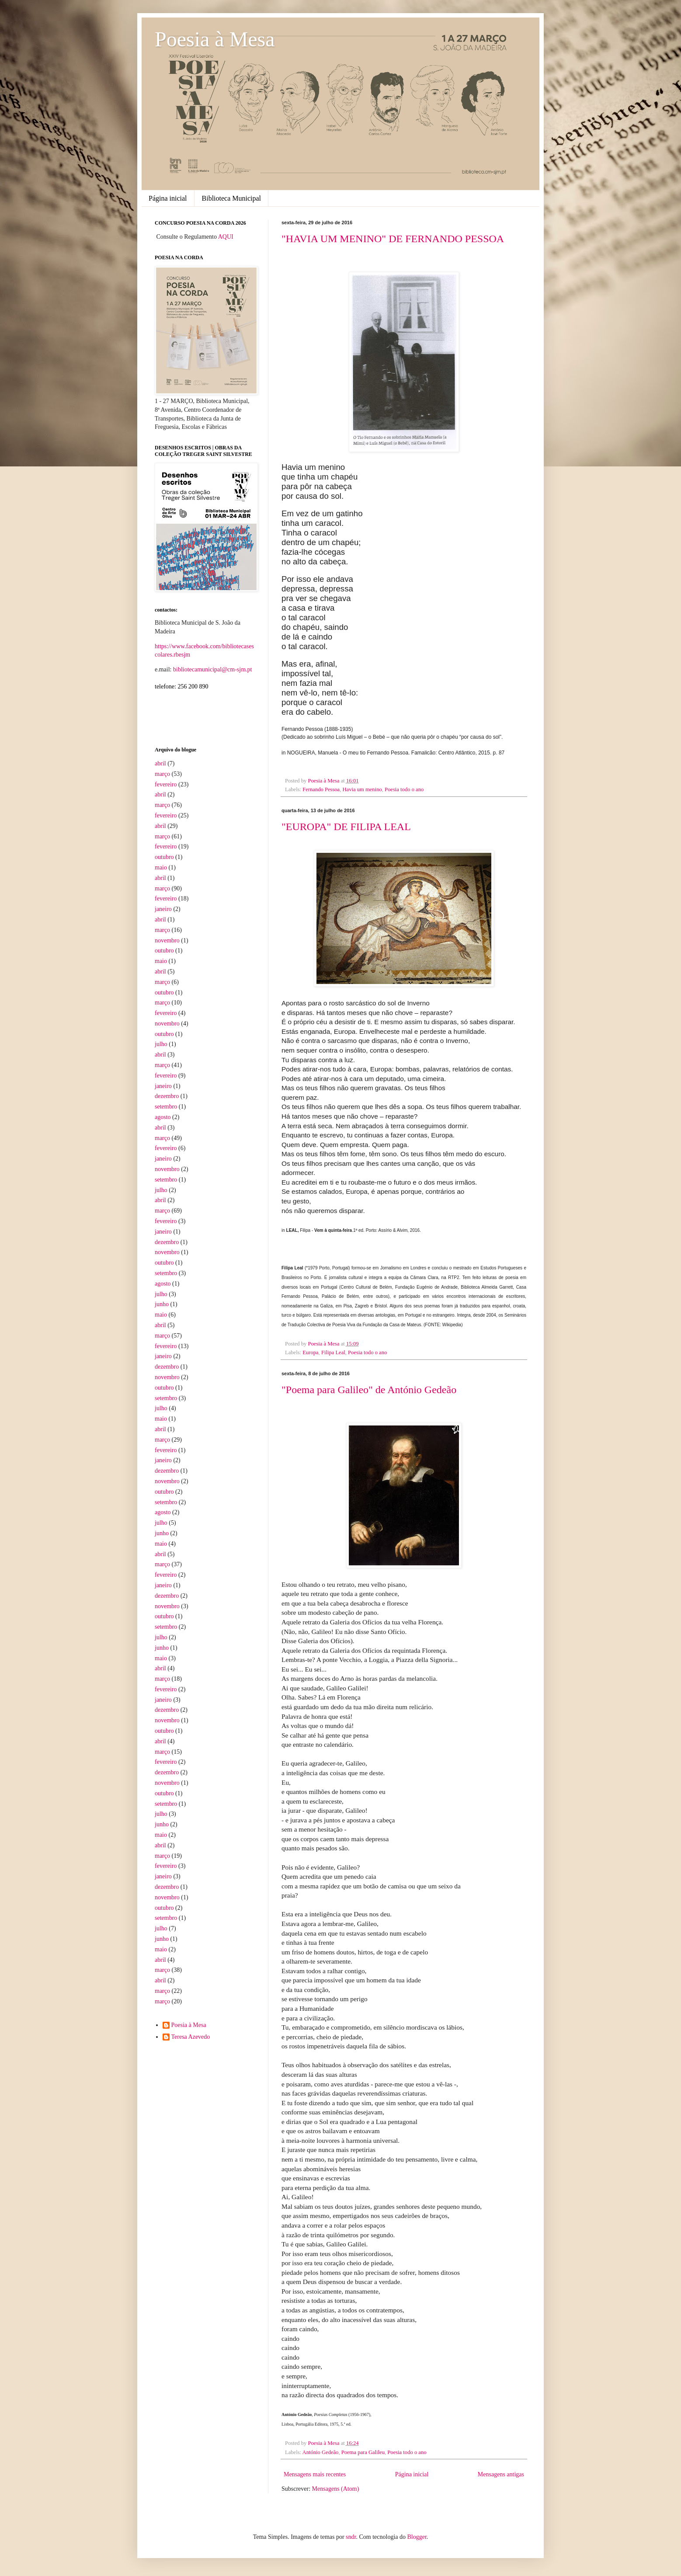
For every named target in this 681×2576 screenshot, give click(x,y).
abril (160, 763)
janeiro (163, 909)
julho (161, 1044)
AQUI (225, 236)
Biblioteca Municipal (231, 198)
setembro (166, 1106)
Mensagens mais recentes (315, 2474)
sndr (351, 2537)
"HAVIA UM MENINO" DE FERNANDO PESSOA (392, 238)
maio (161, 867)
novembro (167, 940)
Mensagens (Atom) (335, 2489)
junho (162, 1304)
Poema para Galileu (363, 2452)
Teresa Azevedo (190, 2037)
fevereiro (166, 784)
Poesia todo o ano (404, 789)
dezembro (167, 1096)
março (162, 774)
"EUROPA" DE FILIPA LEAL (346, 826)
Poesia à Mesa (215, 39)
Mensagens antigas (501, 2474)
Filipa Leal (333, 1352)
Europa (310, 1352)
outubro (164, 857)
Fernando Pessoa (321, 789)
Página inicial (168, 198)
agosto (163, 1117)
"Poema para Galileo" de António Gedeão (368, 1389)
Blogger (417, 2537)
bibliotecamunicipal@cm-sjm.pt (212, 669)
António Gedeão (320, 2452)
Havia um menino (362, 789)
